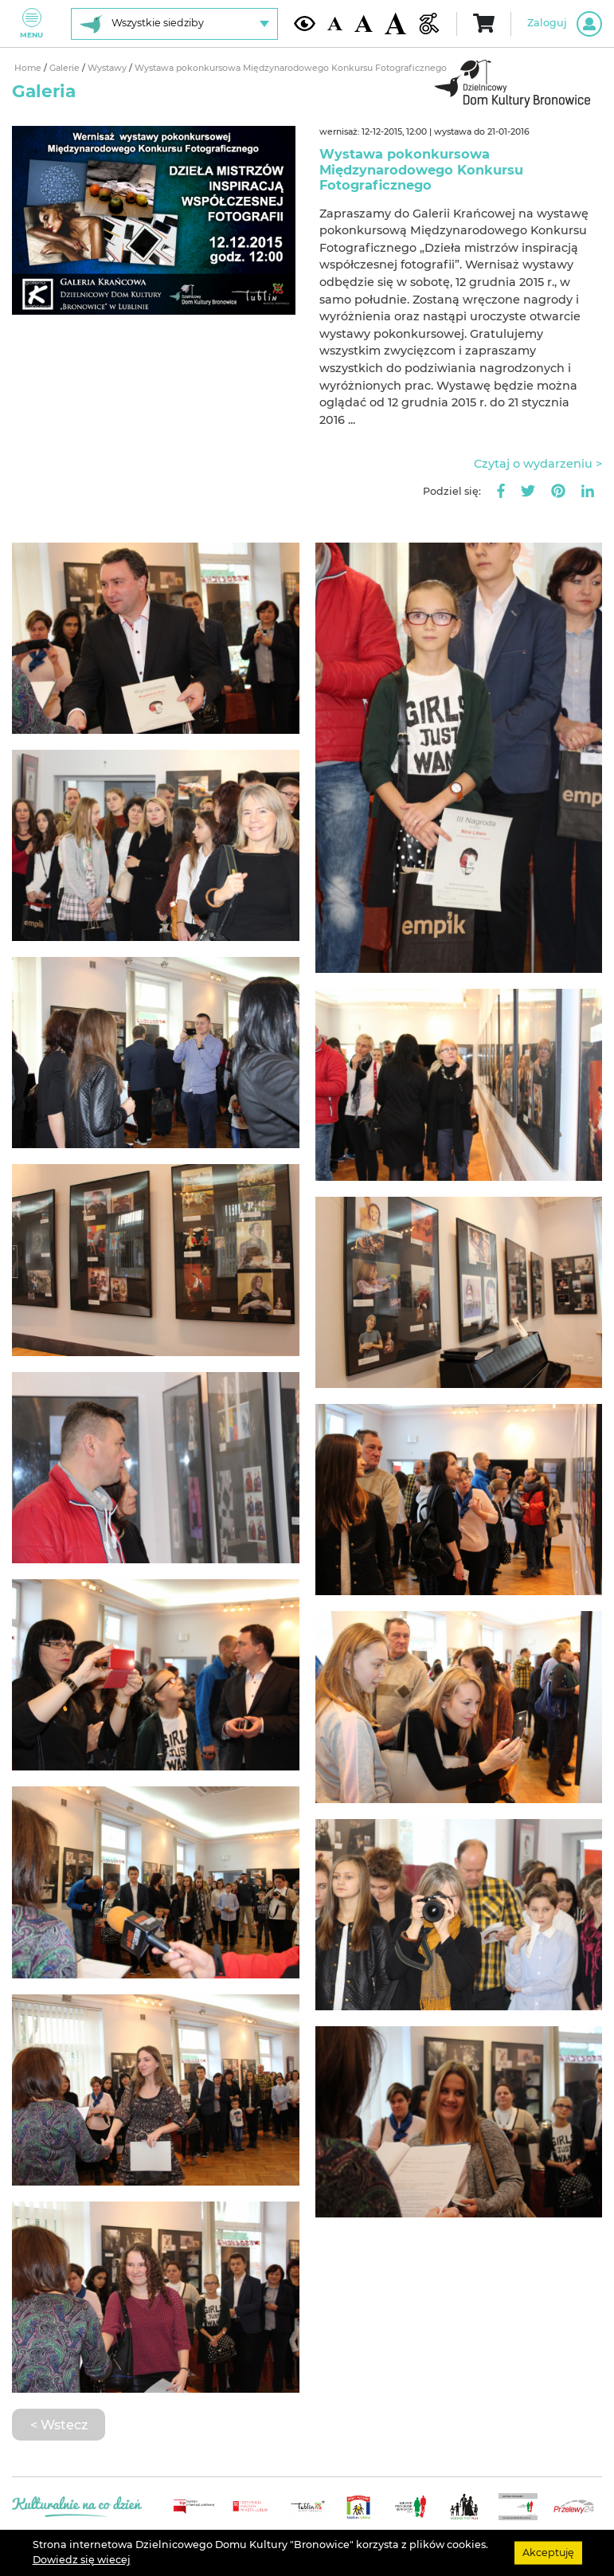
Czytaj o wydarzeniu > (538, 464)
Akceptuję (548, 2552)
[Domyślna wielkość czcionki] (334, 24)
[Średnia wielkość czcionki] (363, 24)
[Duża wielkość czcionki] (395, 23)
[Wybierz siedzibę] (174, 24)
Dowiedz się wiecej (82, 2560)
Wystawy (108, 68)
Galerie (65, 68)
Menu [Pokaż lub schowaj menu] (31, 23)
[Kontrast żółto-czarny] (304, 23)
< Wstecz (59, 2425)
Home (29, 68)
